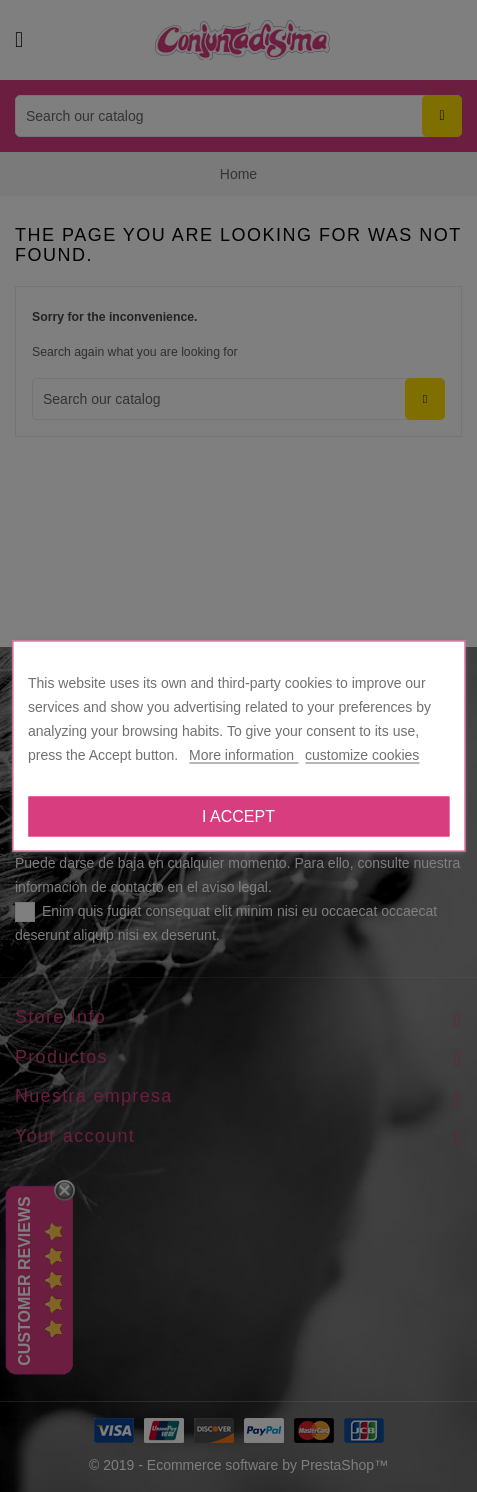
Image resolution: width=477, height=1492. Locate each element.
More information (243, 755)
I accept (238, 816)
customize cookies (362, 755)
